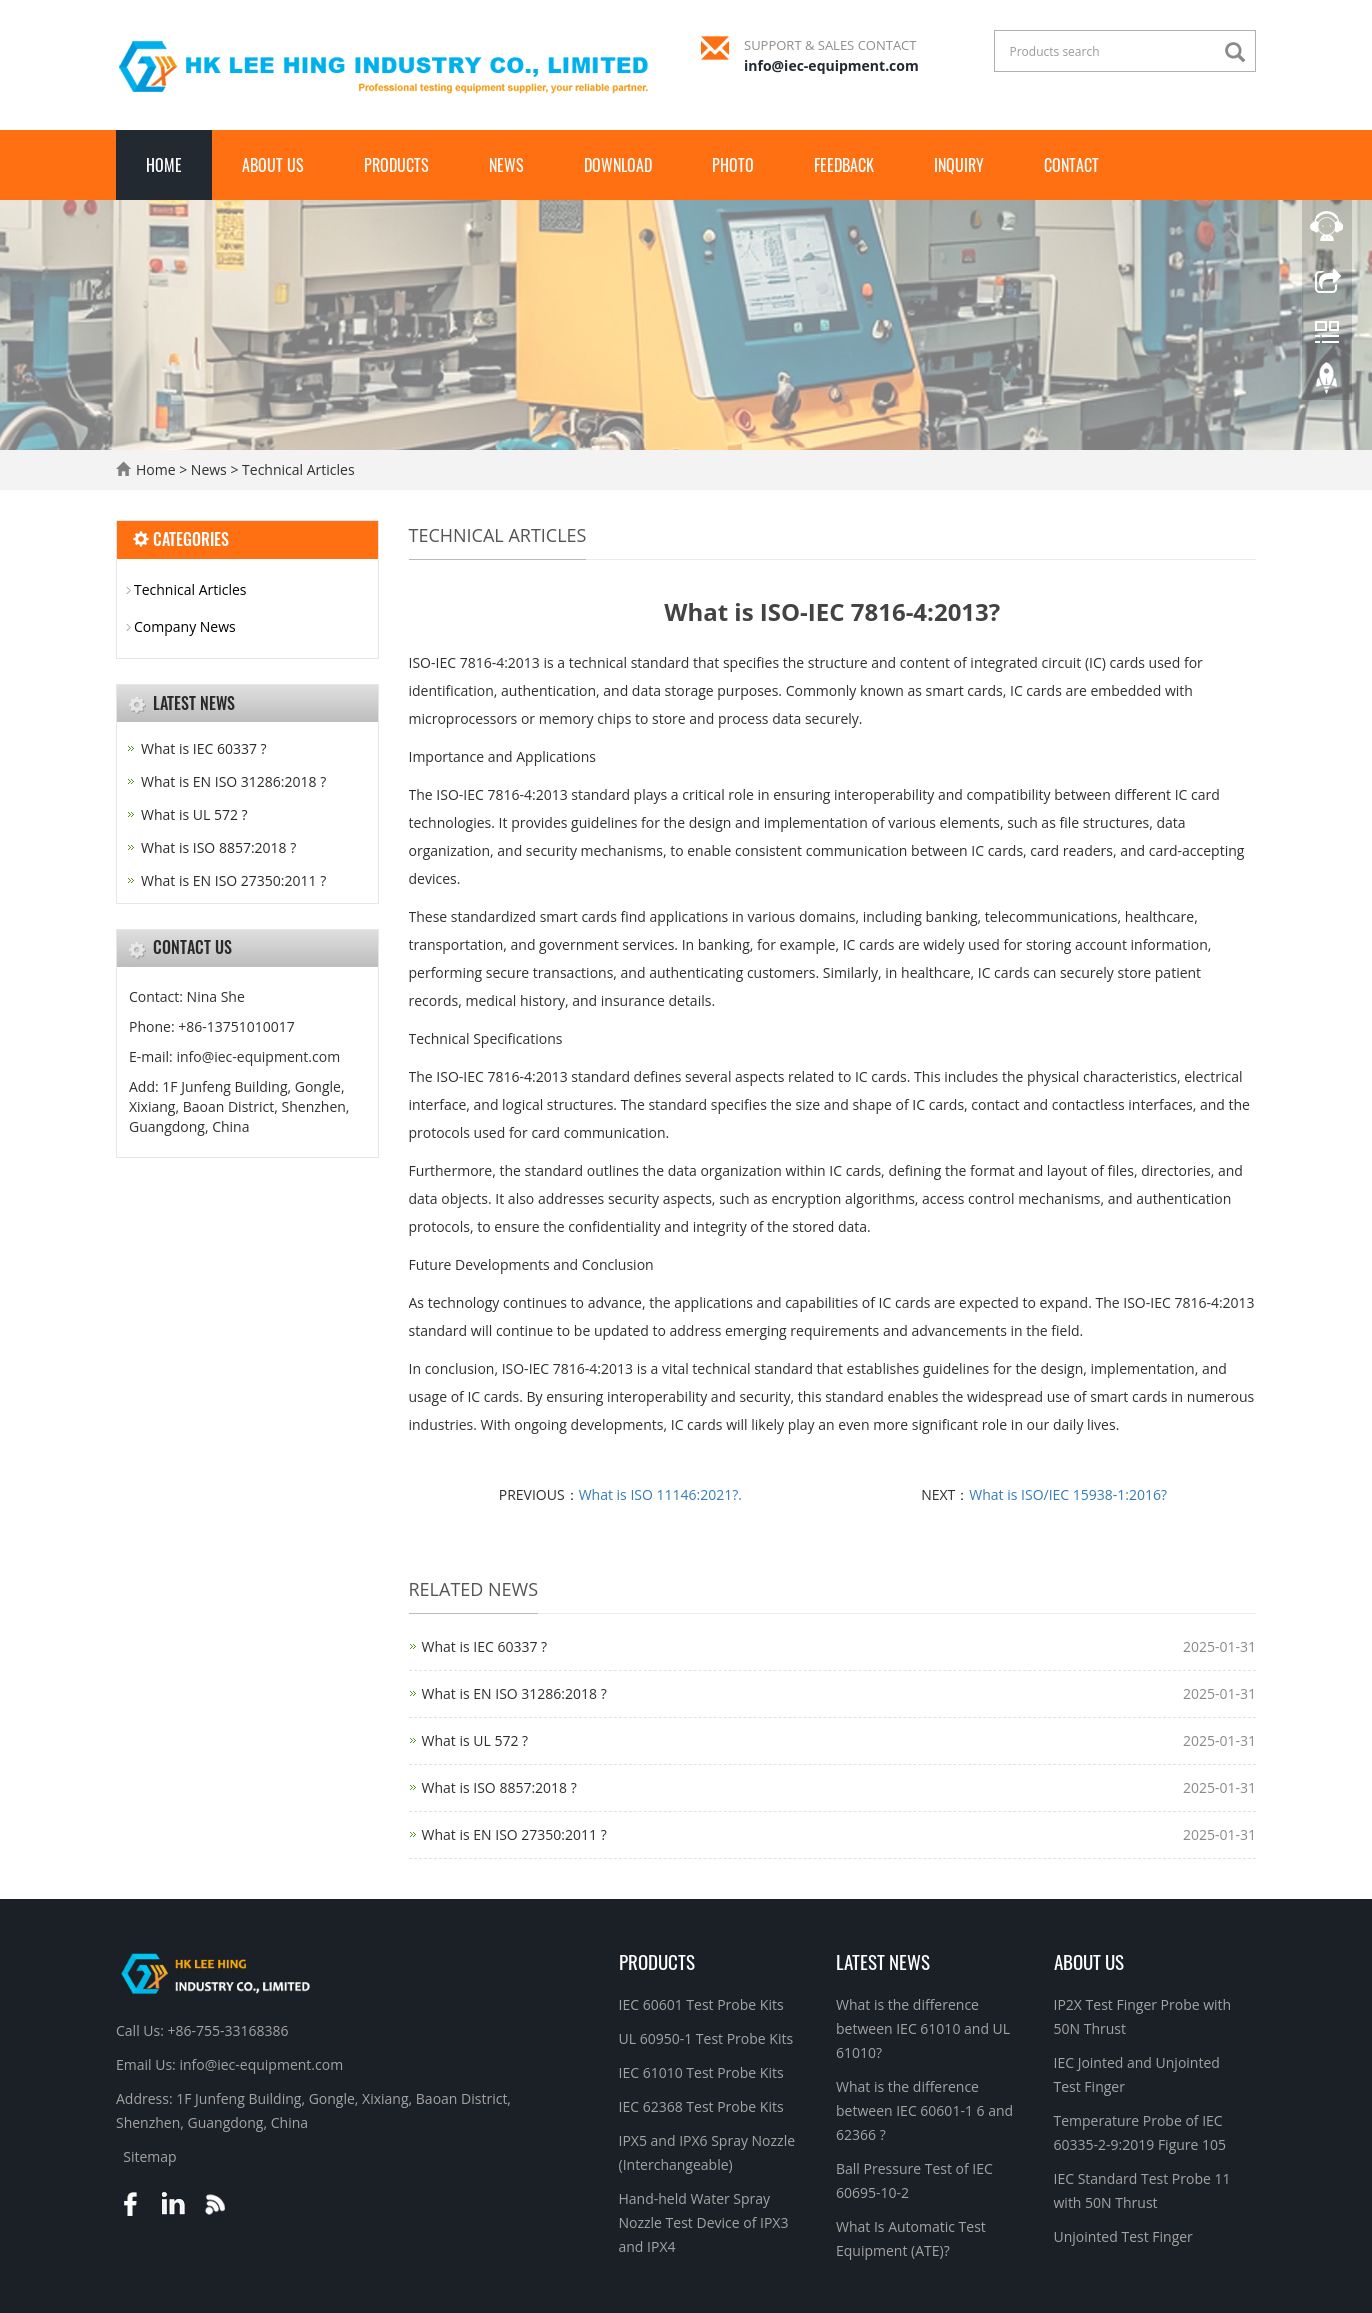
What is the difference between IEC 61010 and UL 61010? (923, 2028)
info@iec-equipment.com (831, 65)
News (506, 165)
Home (164, 165)
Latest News (883, 1961)
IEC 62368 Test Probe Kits (701, 2106)
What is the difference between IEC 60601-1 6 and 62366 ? (924, 2110)
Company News (185, 626)
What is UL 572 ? (475, 1740)
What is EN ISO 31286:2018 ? (514, 1693)
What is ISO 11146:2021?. (660, 1494)
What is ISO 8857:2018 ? (499, 1787)
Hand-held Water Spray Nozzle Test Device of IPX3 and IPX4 (704, 2222)
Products (396, 165)
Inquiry (959, 165)
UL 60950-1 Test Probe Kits (706, 2038)
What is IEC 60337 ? (485, 1646)
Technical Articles (296, 469)
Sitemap (149, 2156)
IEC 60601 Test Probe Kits (701, 2004)
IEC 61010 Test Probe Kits (701, 2072)
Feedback (844, 165)
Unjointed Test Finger (1123, 2236)
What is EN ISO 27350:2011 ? (514, 1834)
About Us (273, 165)
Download (618, 165)
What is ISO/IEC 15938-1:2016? (1068, 1494)
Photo (733, 165)
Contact (1071, 165)
